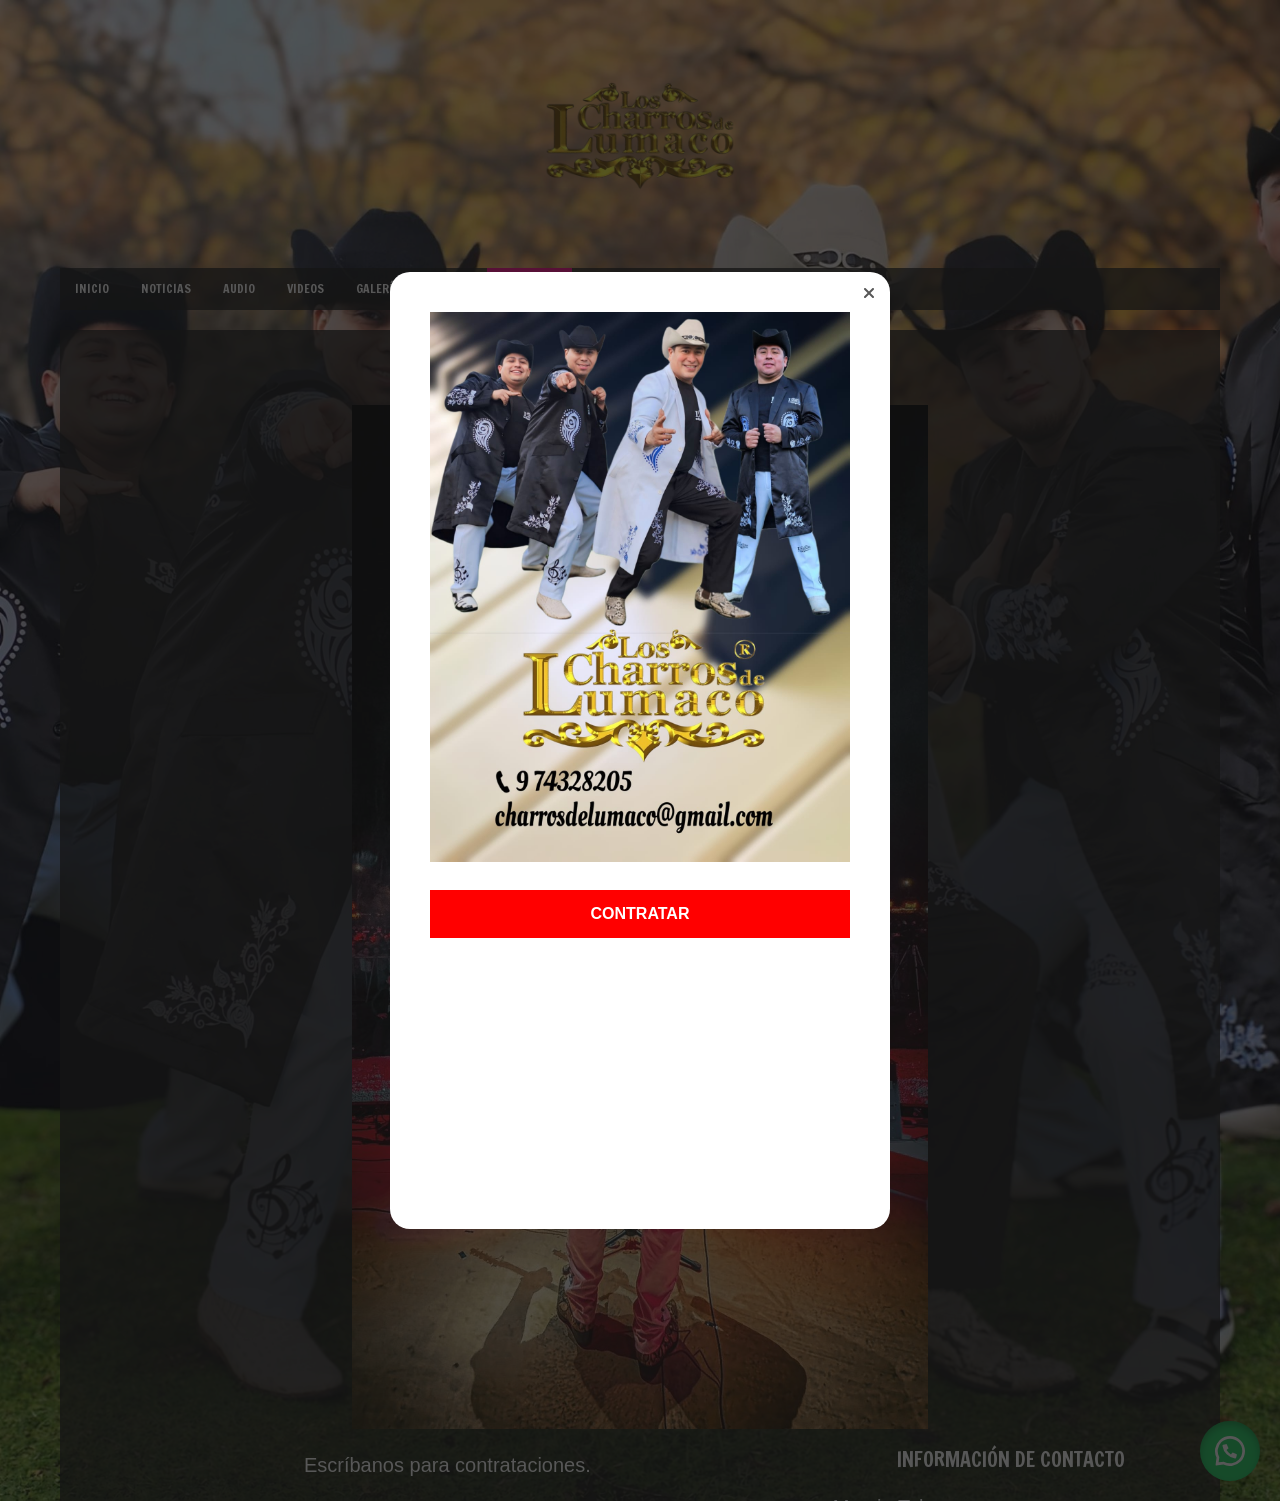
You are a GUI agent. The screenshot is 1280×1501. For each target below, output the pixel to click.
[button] (869, 293)
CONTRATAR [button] (640, 912)
